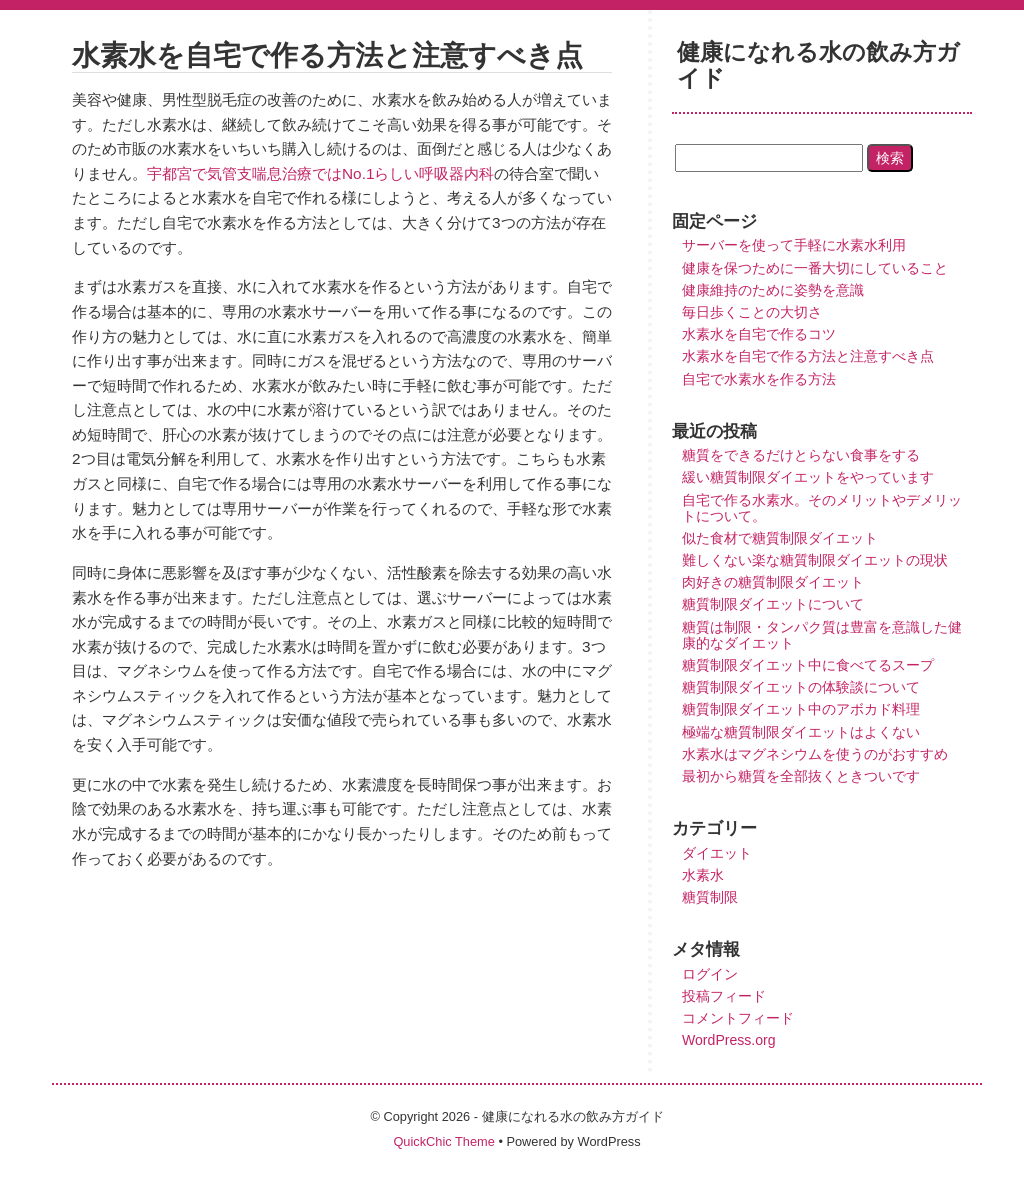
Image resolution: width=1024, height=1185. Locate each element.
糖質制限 (710, 897)
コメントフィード (738, 1018)
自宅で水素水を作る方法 (759, 379)
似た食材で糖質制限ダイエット (780, 538)
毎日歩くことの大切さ (752, 312)
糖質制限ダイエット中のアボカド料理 (801, 709)
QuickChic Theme (443, 1141)
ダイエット (717, 853)
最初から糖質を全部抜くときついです (801, 776)
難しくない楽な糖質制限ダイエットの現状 (815, 560)
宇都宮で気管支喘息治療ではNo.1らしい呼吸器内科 (320, 173)
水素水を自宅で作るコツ (759, 334)
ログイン (710, 974)
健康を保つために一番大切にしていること (815, 268)
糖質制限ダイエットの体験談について (801, 687)
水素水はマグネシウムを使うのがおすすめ (815, 754)
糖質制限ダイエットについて (773, 604)
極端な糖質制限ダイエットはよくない (801, 732)
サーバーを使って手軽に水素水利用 (794, 245)
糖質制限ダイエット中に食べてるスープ (808, 665)
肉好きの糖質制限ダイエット (773, 582)
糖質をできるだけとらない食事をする (801, 455)
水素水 (703, 875)
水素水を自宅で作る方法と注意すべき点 (808, 356)
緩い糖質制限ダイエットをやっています (808, 477)
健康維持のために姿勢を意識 (773, 290)
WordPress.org (729, 1040)
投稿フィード (724, 996)
